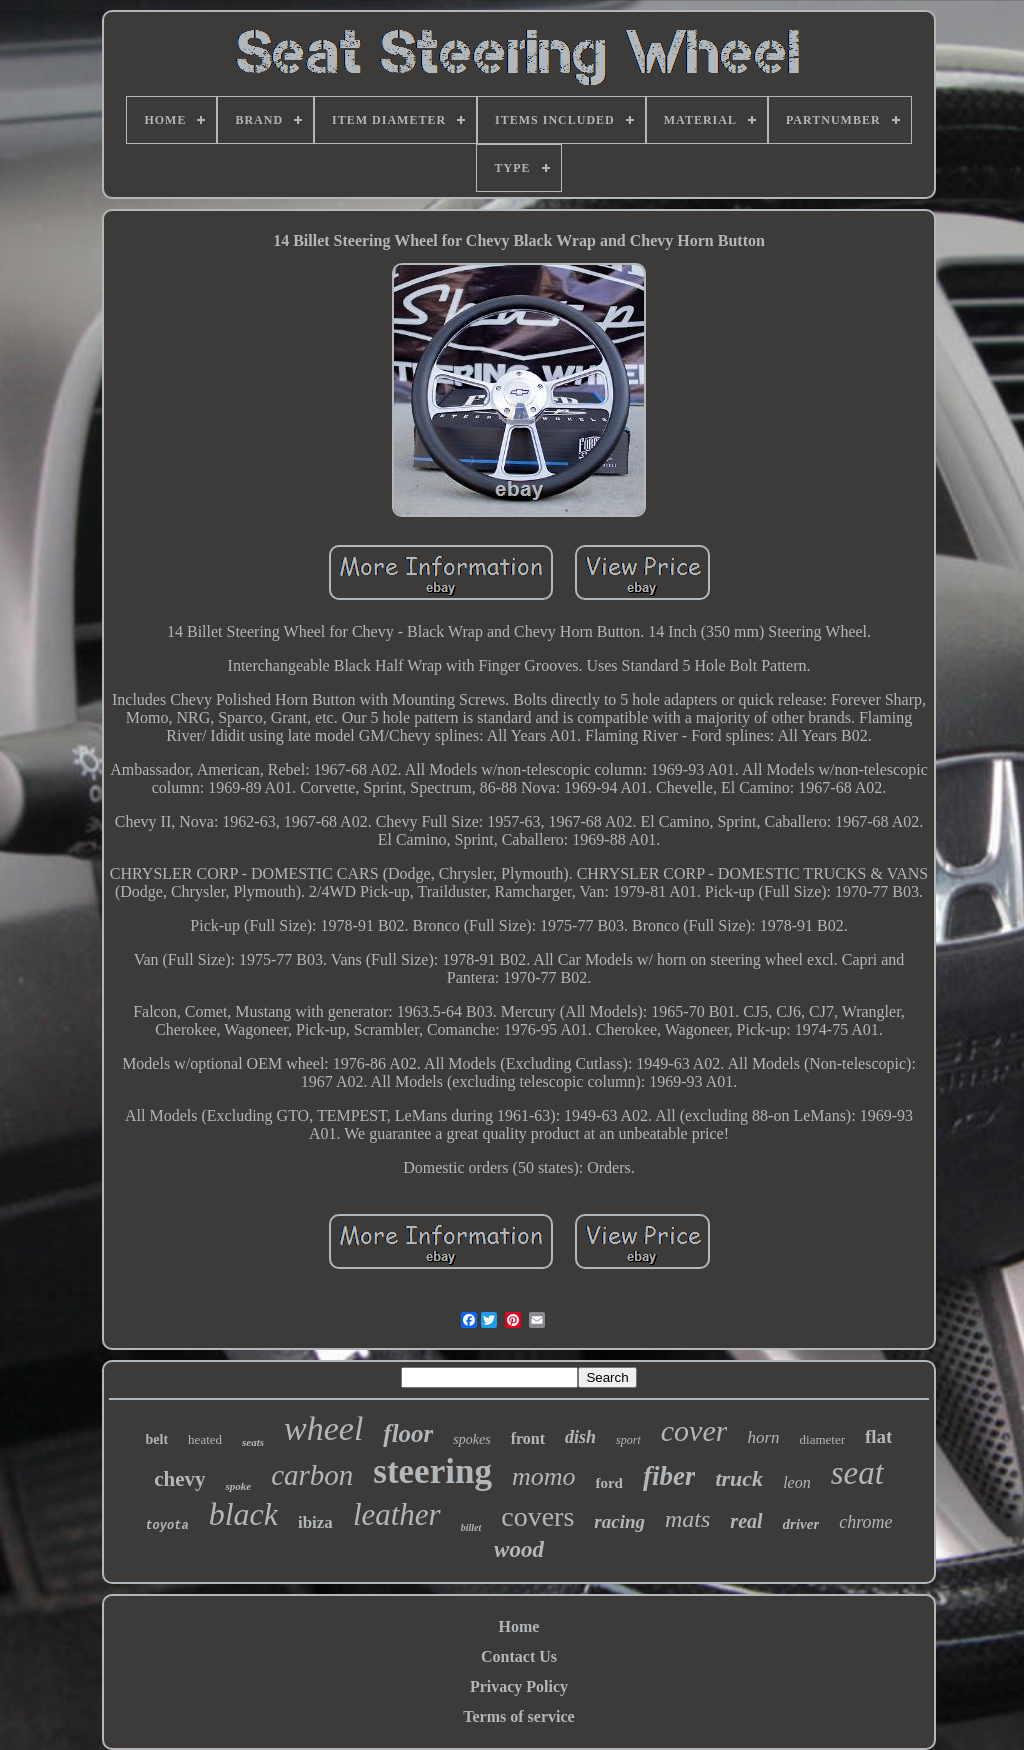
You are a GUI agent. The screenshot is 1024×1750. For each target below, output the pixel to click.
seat (857, 1473)
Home (519, 1626)
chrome (865, 1522)
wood (519, 1549)
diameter (822, 1439)
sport (628, 1440)
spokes (471, 1439)
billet (471, 1527)
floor (408, 1433)
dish (580, 1437)
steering (432, 1471)
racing (619, 1521)
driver (801, 1524)
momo (544, 1476)
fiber (669, 1476)
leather (397, 1514)
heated (205, 1439)
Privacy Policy (519, 1686)
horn (763, 1437)
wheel (323, 1428)
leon (797, 1482)
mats (687, 1519)
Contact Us (519, 1656)
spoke (238, 1486)
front (528, 1438)
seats (253, 1442)
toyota (166, 1526)
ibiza (315, 1522)
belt (157, 1439)
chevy (179, 1479)
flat (878, 1436)
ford (609, 1483)
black (243, 1514)
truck (739, 1478)
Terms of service (518, 1716)
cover (694, 1430)
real (746, 1521)
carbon (312, 1475)
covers (537, 1516)
